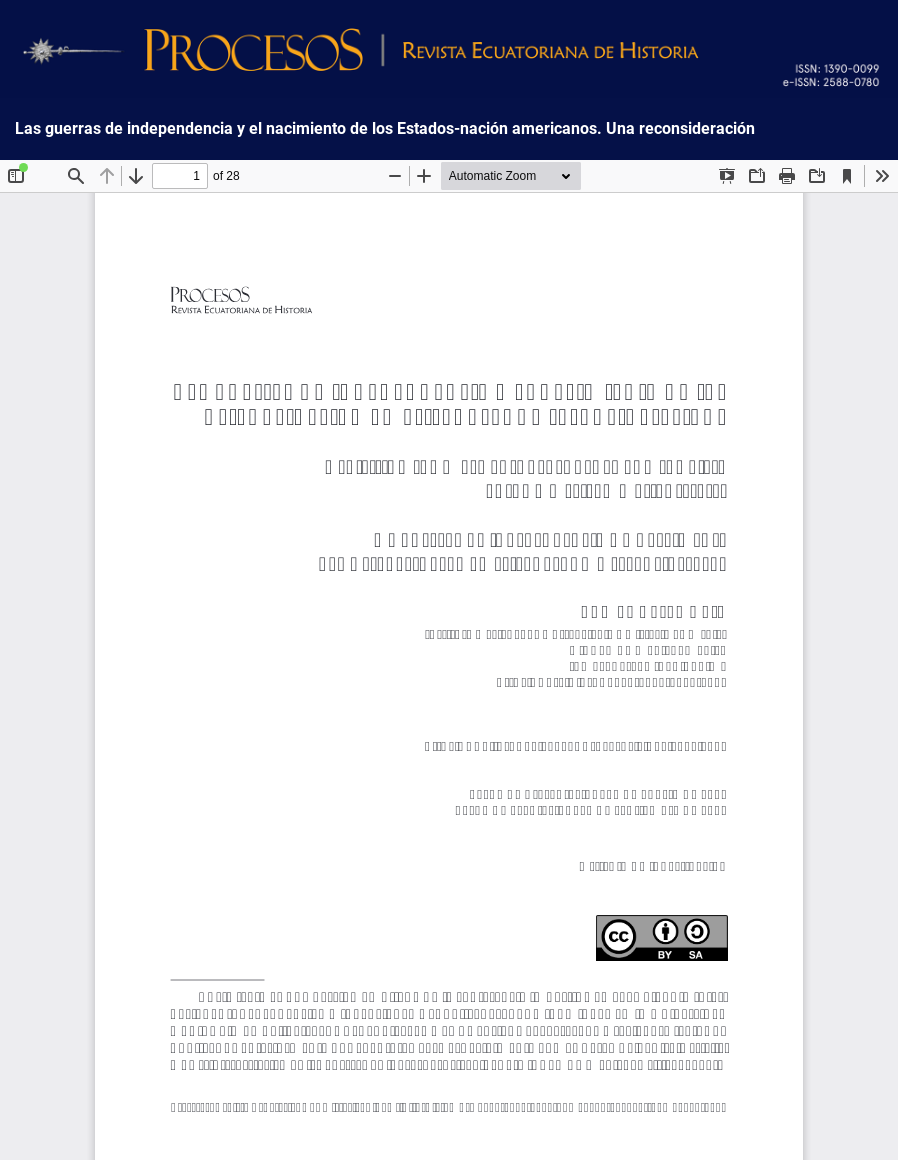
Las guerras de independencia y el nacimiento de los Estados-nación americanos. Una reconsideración (385, 129)
